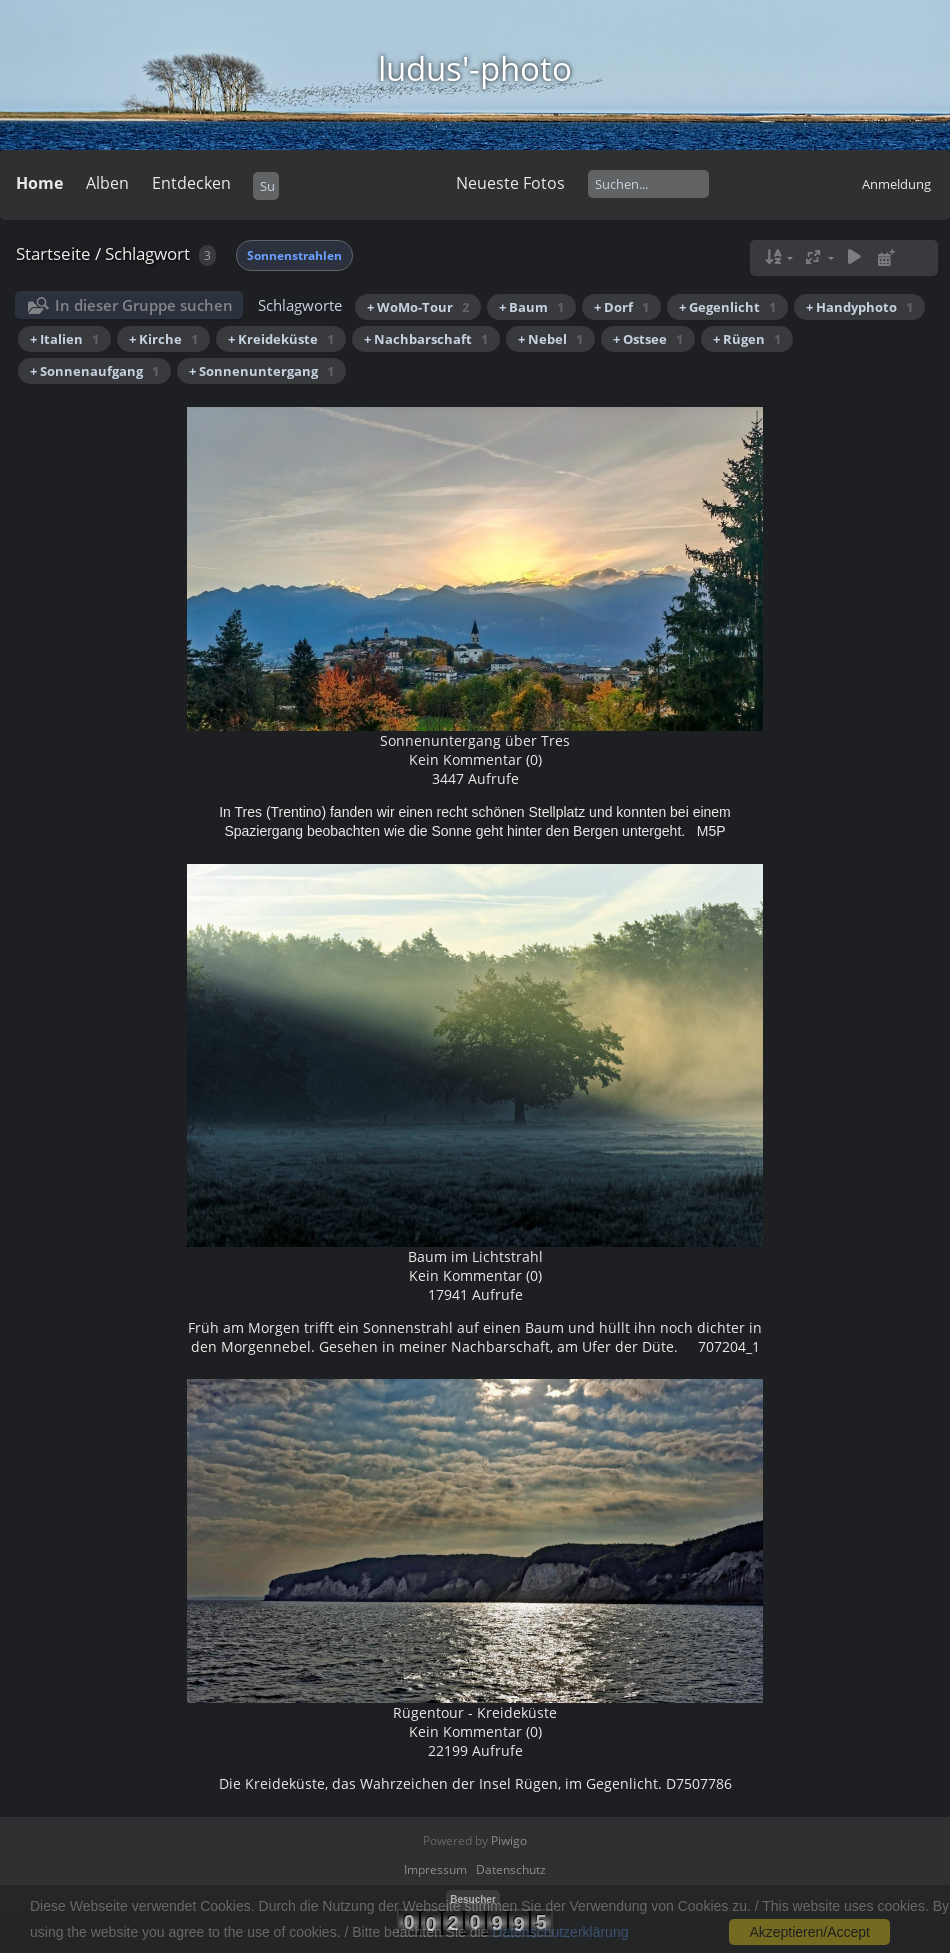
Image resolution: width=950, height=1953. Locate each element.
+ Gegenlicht (727, 307)
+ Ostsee (648, 339)
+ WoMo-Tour (418, 307)
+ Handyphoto (859, 307)
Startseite (53, 253)
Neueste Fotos (510, 183)
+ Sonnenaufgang (94, 371)
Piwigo (509, 1840)
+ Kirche (163, 339)
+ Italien (64, 339)
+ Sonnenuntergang (261, 371)
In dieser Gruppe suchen (144, 305)
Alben (107, 183)
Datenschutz (511, 1869)
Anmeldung (896, 184)
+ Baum (531, 307)
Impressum (435, 1869)
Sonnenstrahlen (294, 255)
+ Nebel (550, 339)
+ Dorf (621, 307)
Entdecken (191, 183)
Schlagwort (147, 253)
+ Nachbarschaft (426, 339)
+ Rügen (747, 339)
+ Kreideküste (281, 339)
